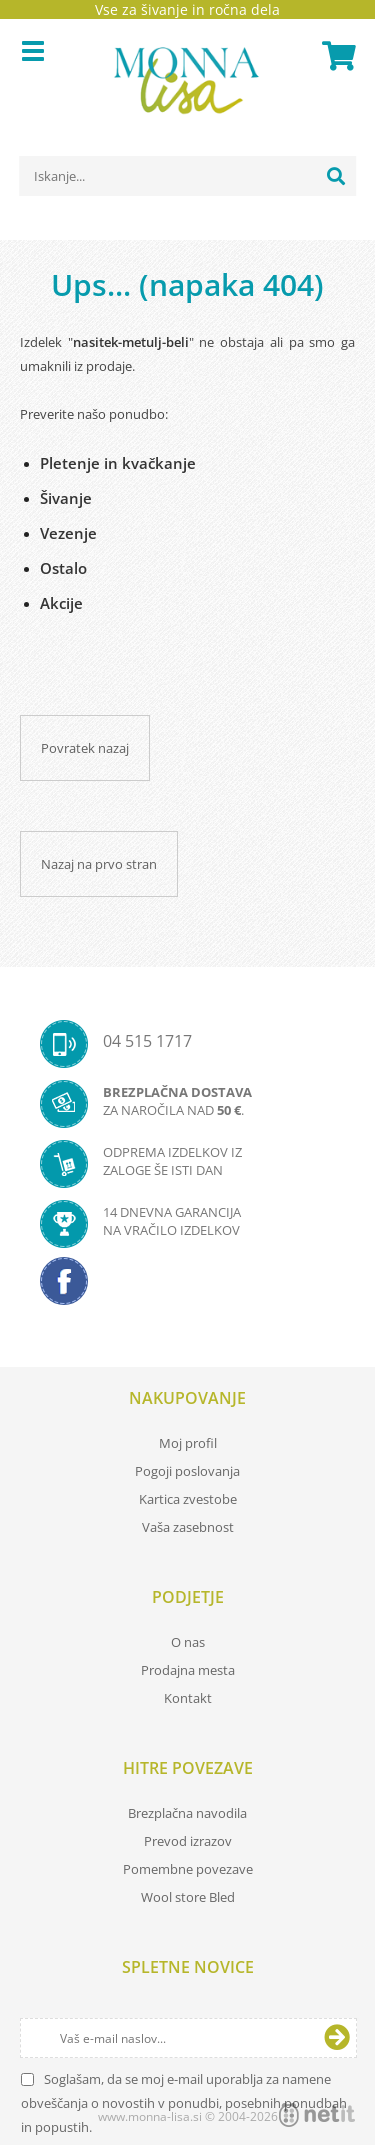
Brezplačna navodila (187, 1813)
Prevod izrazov (188, 1841)
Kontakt (188, 1698)
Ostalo (63, 568)
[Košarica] (336, 56)
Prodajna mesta (188, 1670)
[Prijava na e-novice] (337, 2038)
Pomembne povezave (188, 1869)
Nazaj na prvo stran (99, 864)
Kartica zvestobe (188, 1499)
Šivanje (66, 498)
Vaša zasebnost (188, 1527)
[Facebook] (187, 1287)
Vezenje (68, 533)
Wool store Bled (188, 1897)
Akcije (61, 603)
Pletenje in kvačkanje (118, 463)
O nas (188, 1642)
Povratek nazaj (85, 748)
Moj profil (188, 1443)
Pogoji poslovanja (187, 1471)
